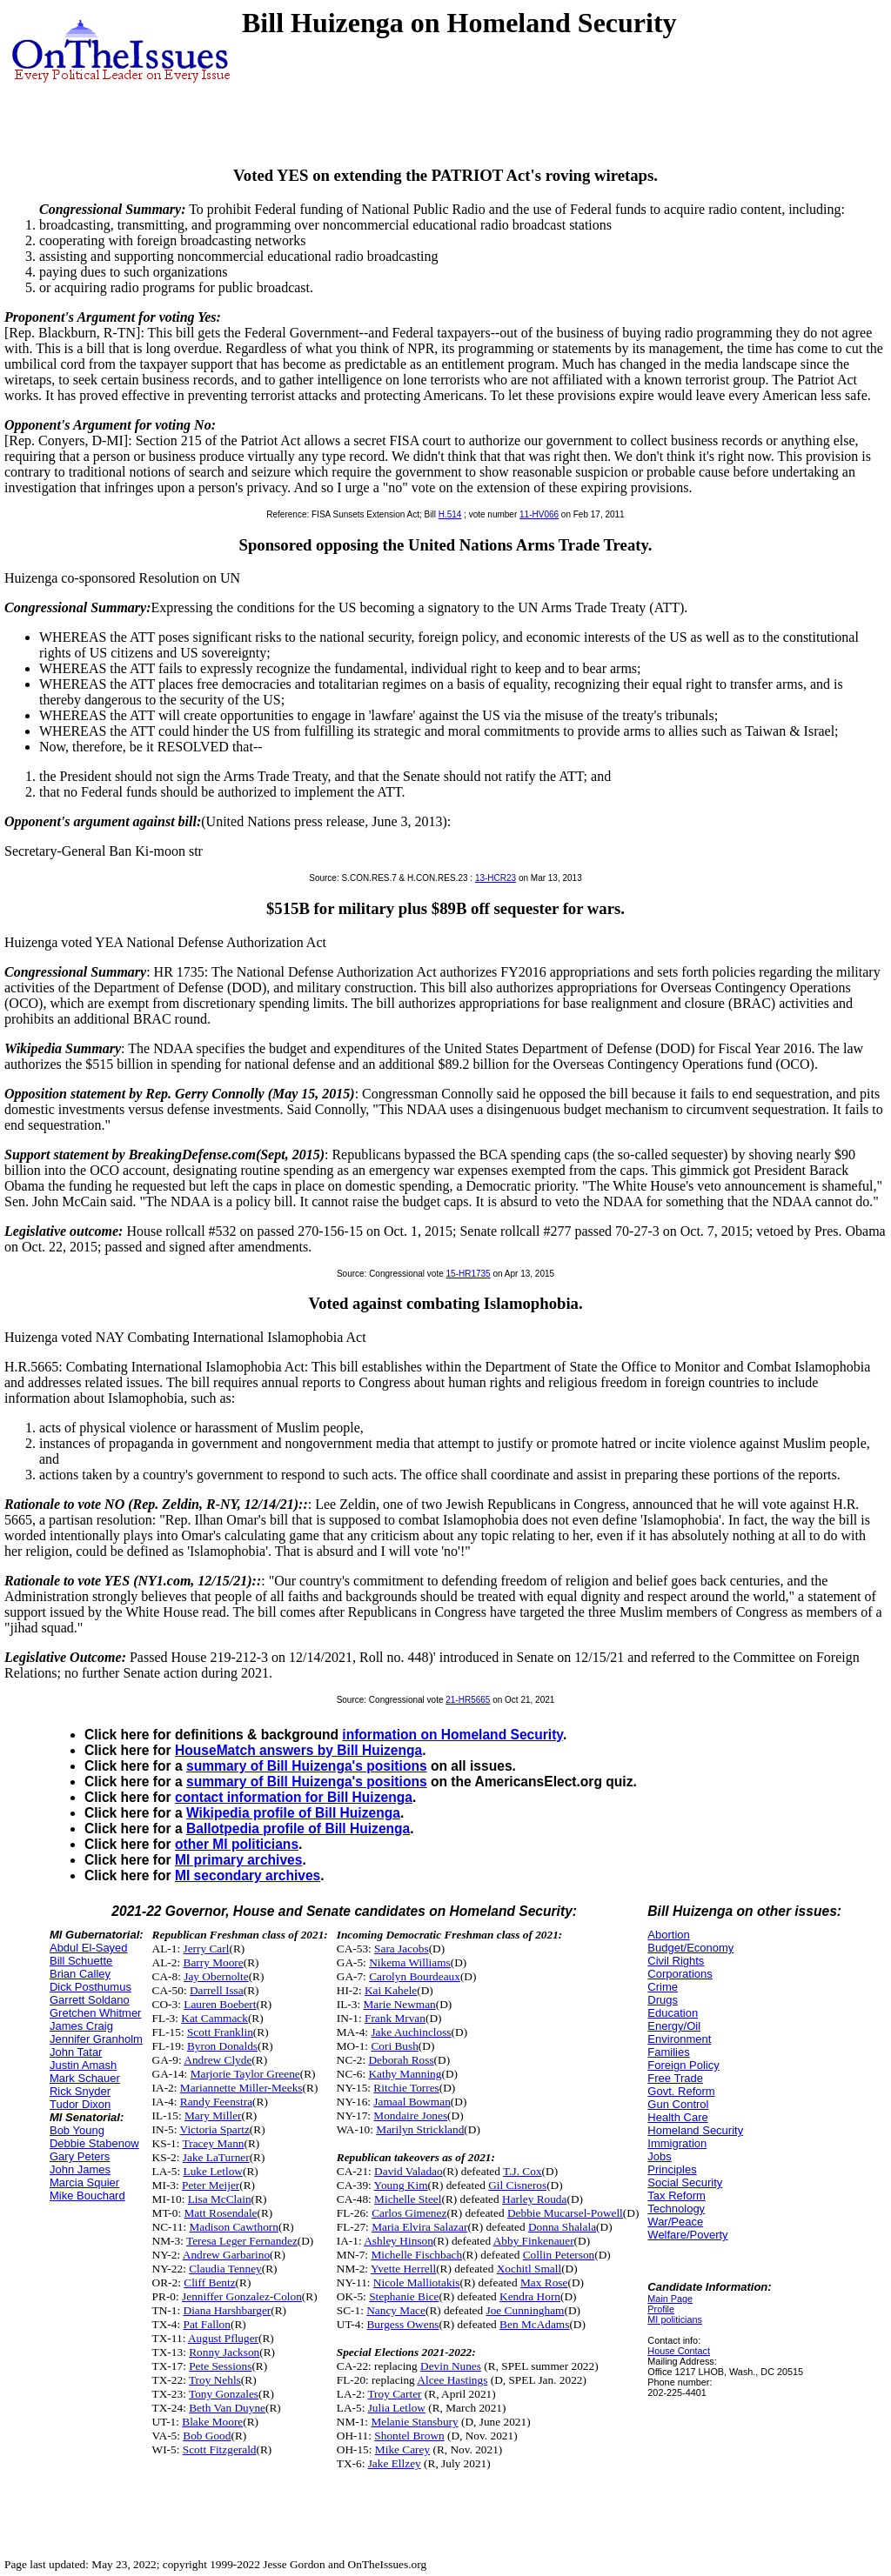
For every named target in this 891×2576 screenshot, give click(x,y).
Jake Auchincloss (411, 2032)
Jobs (659, 2156)
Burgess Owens (402, 2324)
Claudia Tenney (225, 2268)
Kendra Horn (529, 2296)
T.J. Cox (522, 2171)
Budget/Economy (690, 1947)
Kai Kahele (391, 1990)
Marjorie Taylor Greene (245, 2073)
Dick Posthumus (90, 1986)
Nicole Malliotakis (416, 2282)
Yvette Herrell (403, 2268)
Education (672, 2012)
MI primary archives (238, 1859)
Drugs (662, 1999)
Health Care (677, 2117)
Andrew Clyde (217, 2059)
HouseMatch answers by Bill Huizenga (298, 1750)
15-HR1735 (468, 1273)
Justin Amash (83, 2065)
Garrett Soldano (90, 1999)
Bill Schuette (81, 1960)
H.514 (450, 514)
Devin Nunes (450, 2365)
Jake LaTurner (216, 2157)
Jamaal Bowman (411, 2101)
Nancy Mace (395, 2310)
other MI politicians (236, 1844)
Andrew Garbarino (226, 2254)
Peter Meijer (210, 2185)
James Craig (81, 2025)
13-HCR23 (495, 878)
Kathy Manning (404, 2073)
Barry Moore (214, 1962)
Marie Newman (399, 2004)
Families (668, 2052)
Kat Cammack (214, 2018)
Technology (676, 2208)
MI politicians (674, 2319)
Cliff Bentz (209, 2282)
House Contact (678, 2351)
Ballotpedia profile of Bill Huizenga (298, 1828)
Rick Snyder (80, 2091)
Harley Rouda (534, 2199)
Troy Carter (394, 2393)
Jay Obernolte (216, 1976)
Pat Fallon (207, 2324)
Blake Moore (212, 2421)
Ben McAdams (534, 2324)
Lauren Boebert (220, 2004)
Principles (671, 2169)
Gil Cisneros (517, 2185)
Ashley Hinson (398, 2240)
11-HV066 (539, 514)
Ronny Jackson (224, 2352)
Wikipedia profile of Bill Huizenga (293, 1812)
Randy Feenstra (216, 2101)
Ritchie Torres (406, 2087)
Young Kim (401, 2185)
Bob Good (207, 2435)
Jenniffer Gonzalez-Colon (242, 2296)
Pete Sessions (220, 2365)
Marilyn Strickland (420, 2129)
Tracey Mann (214, 2143)
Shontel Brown (409, 2435)
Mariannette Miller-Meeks (241, 2087)
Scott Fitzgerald (220, 2449)
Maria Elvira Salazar (419, 2226)
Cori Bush (394, 2045)
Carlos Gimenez (409, 2212)
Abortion (668, 1934)
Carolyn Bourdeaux (414, 1976)
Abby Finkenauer (533, 2240)
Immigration (677, 2143)
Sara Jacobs (401, 1948)
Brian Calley (80, 1973)
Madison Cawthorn (233, 2226)
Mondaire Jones (410, 2115)
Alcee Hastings (452, 2379)
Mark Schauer (85, 2078)
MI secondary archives (247, 1875)
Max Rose (543, 2282)
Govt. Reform (680, 2091)
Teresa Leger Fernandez (242, 2240)
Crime (662, 1986)
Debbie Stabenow (94, 2143)
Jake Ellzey (394, 2463)
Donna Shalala (562, 2226)
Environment (679, 2038)
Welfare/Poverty (687, 2234)
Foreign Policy (683, 2065)
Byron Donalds (222, 2045)
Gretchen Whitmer (95, 2012)
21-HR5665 (468, 1700)
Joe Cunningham (525, 2310)
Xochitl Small (529, 2268)
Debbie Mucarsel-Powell (565, 2212)
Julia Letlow (396, 2407)
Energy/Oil (673, 2025)
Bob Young (77, 2130)
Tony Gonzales (223, 2393)
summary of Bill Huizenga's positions (306, 1765)
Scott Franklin (220, 2032)
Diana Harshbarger (227, 2310)
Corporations (679, 1973)
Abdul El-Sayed (89, 1947)
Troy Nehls (215, 2379)
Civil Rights (675, 1960)
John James (80, 2169)
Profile (660, 2309)
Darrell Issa (217, 1990)
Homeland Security (695, 2130)
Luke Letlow (213, 2171)
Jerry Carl (207, 1948)
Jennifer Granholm (96, 2038)
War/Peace (675, 2221)
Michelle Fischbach (416, 2254)
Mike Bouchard (87, 2195)
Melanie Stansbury (414, 2421)
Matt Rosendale (221, 2212)
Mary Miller (213, 2115)
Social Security (684, 2182)
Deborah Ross (400, 2059)
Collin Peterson (559, 2254)
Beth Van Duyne (227, 2407)
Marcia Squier (84, 2182)
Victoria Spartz (215, 2129)
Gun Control (677, 2104)
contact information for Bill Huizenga (293, 1797)
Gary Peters (80, 2156)
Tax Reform (676, 2195)
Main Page (670, 2298)
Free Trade (675, 2078)
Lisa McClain (219, 2199)
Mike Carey (402, 2449)
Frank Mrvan (395, 2018)
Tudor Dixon (80, 2104)
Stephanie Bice (404, 2296)
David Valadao (408, 2171)
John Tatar (76, 2052)
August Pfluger (223, 2338)
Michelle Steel (407, 2199)
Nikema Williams (410, 1962)
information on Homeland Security (452, 1734)
